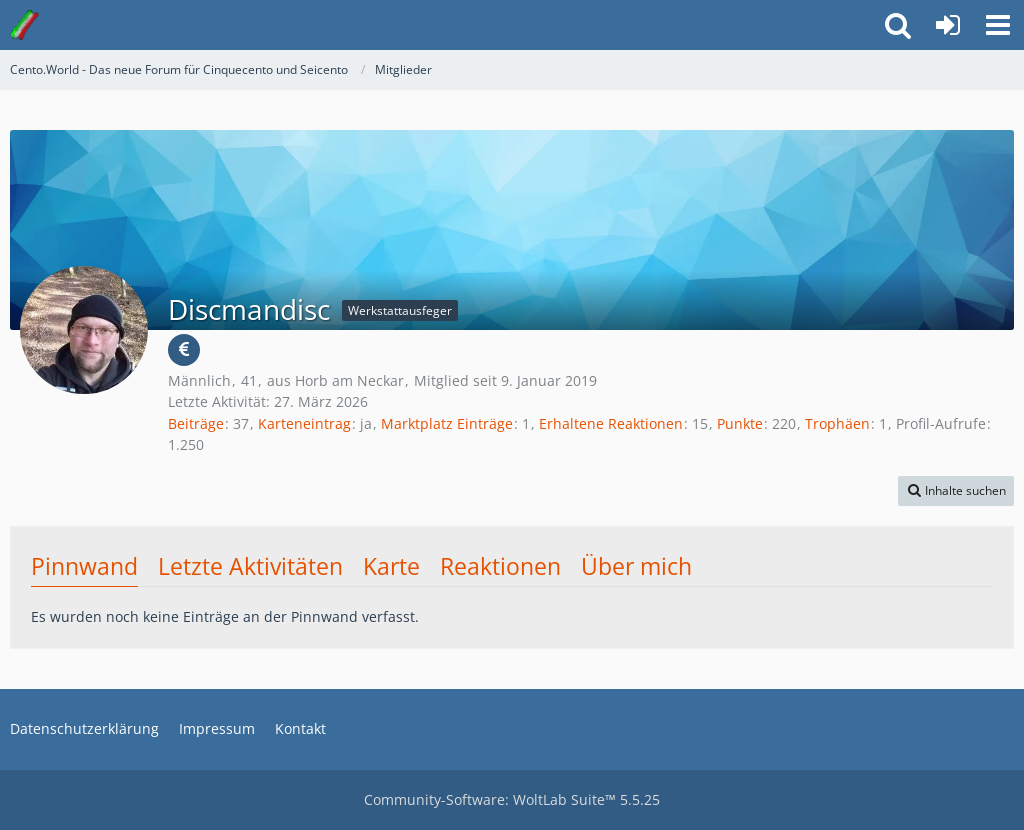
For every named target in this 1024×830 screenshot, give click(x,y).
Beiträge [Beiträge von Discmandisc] (196, 423)
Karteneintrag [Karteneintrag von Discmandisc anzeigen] (304, 423)
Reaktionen (500, 566)
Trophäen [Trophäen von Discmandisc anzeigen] (837, 423)
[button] (998, 25)
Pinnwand (84, 566)
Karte (391, 566)
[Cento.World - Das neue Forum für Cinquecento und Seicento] (24, 25)
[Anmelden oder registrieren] (948, 25)
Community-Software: (512, 799)
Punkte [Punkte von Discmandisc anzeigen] (740, 423)
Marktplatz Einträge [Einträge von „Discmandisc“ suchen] (447, 423)
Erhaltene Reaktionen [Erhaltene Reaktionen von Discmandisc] (611, 423)
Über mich (636, 566)
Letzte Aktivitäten (250, 566)
